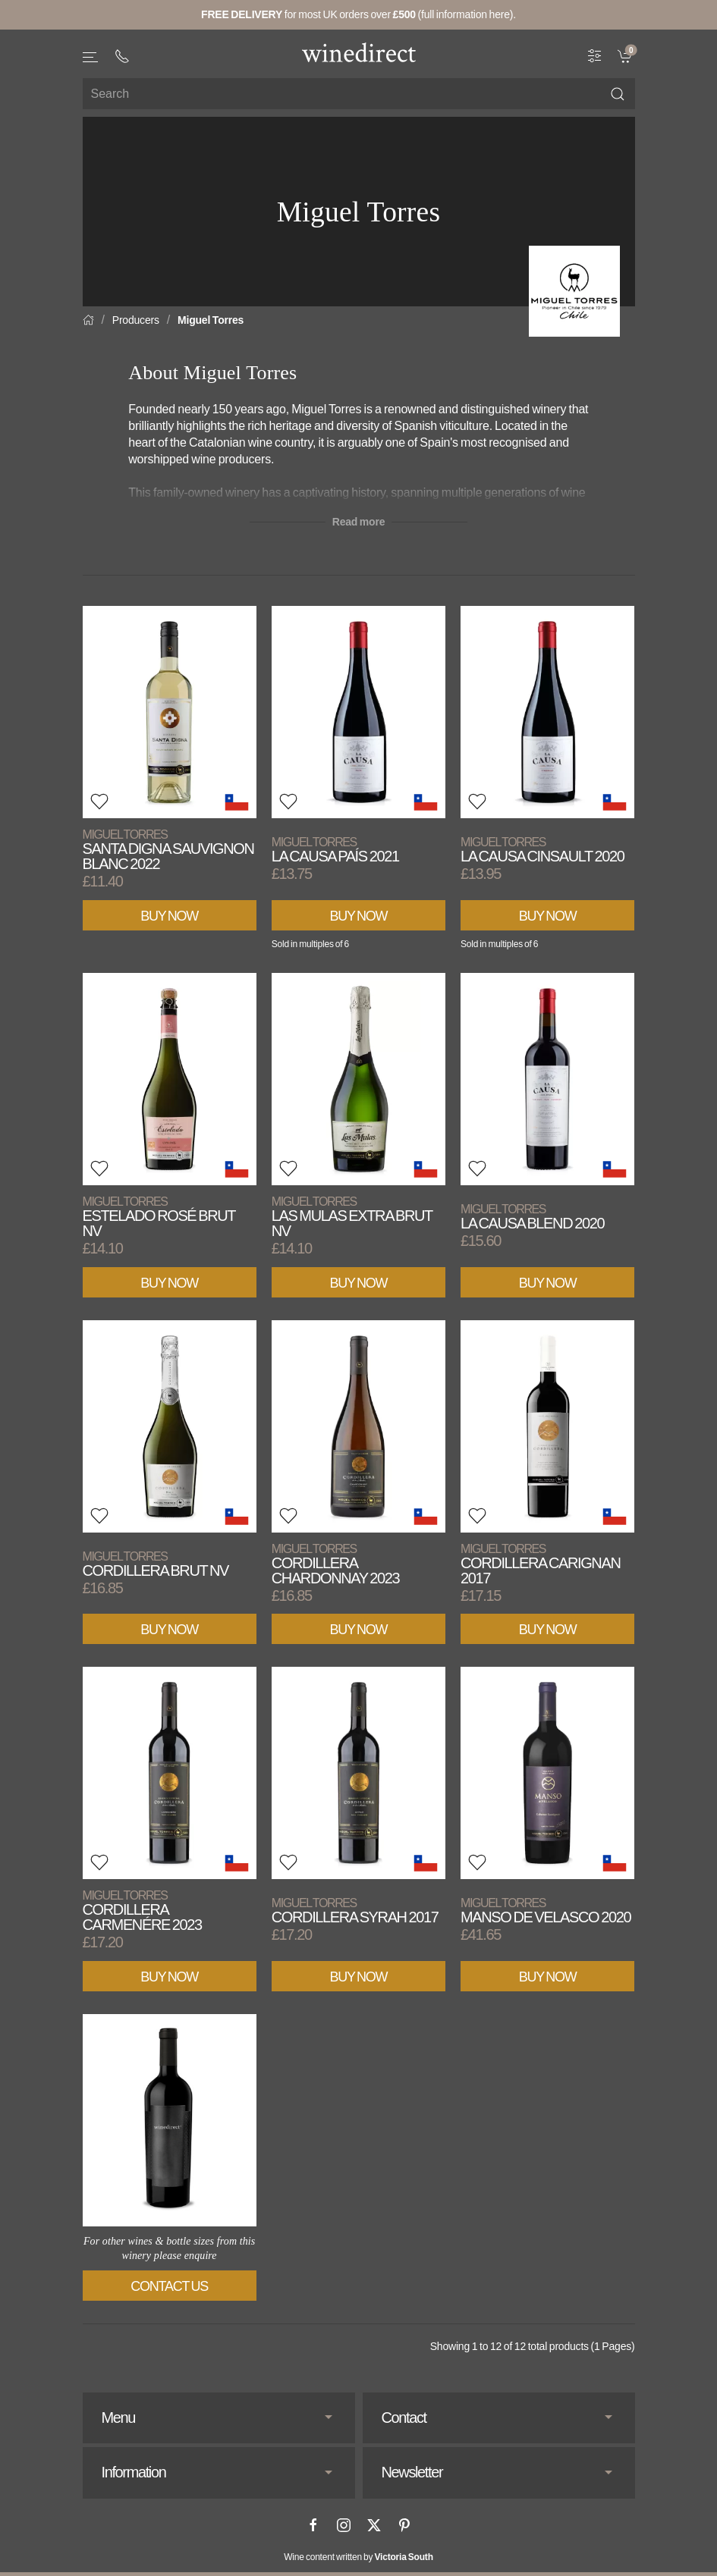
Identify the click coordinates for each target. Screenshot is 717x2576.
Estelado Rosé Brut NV (159, 1216)
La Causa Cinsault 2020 (542, 850)
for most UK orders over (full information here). (358, 14)
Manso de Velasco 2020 (546, 1911)
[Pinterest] (404, 2525)
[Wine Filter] (594, 55)
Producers (135, 320)
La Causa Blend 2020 (532, 1217)
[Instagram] (344, 2525)
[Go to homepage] (359, 52)
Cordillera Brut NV (155, 1564)
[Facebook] (313, 2525)
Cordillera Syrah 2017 (355, 1911)
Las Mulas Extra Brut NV (352, 1216)
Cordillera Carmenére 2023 (142, 1910)
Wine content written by (358, 2557)
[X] (374, 2525)
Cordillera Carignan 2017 (540, 1564)
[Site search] (359, 93)
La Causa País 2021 (335, 850)
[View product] (169, 712)
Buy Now (169, 916)
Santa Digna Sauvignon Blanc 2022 (168, 849)
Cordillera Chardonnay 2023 (336, 1564)
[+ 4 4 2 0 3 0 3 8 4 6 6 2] (122, 56)
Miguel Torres (211, 320)
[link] (626, 55)
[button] (91, 57)
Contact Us (169, 2286)
